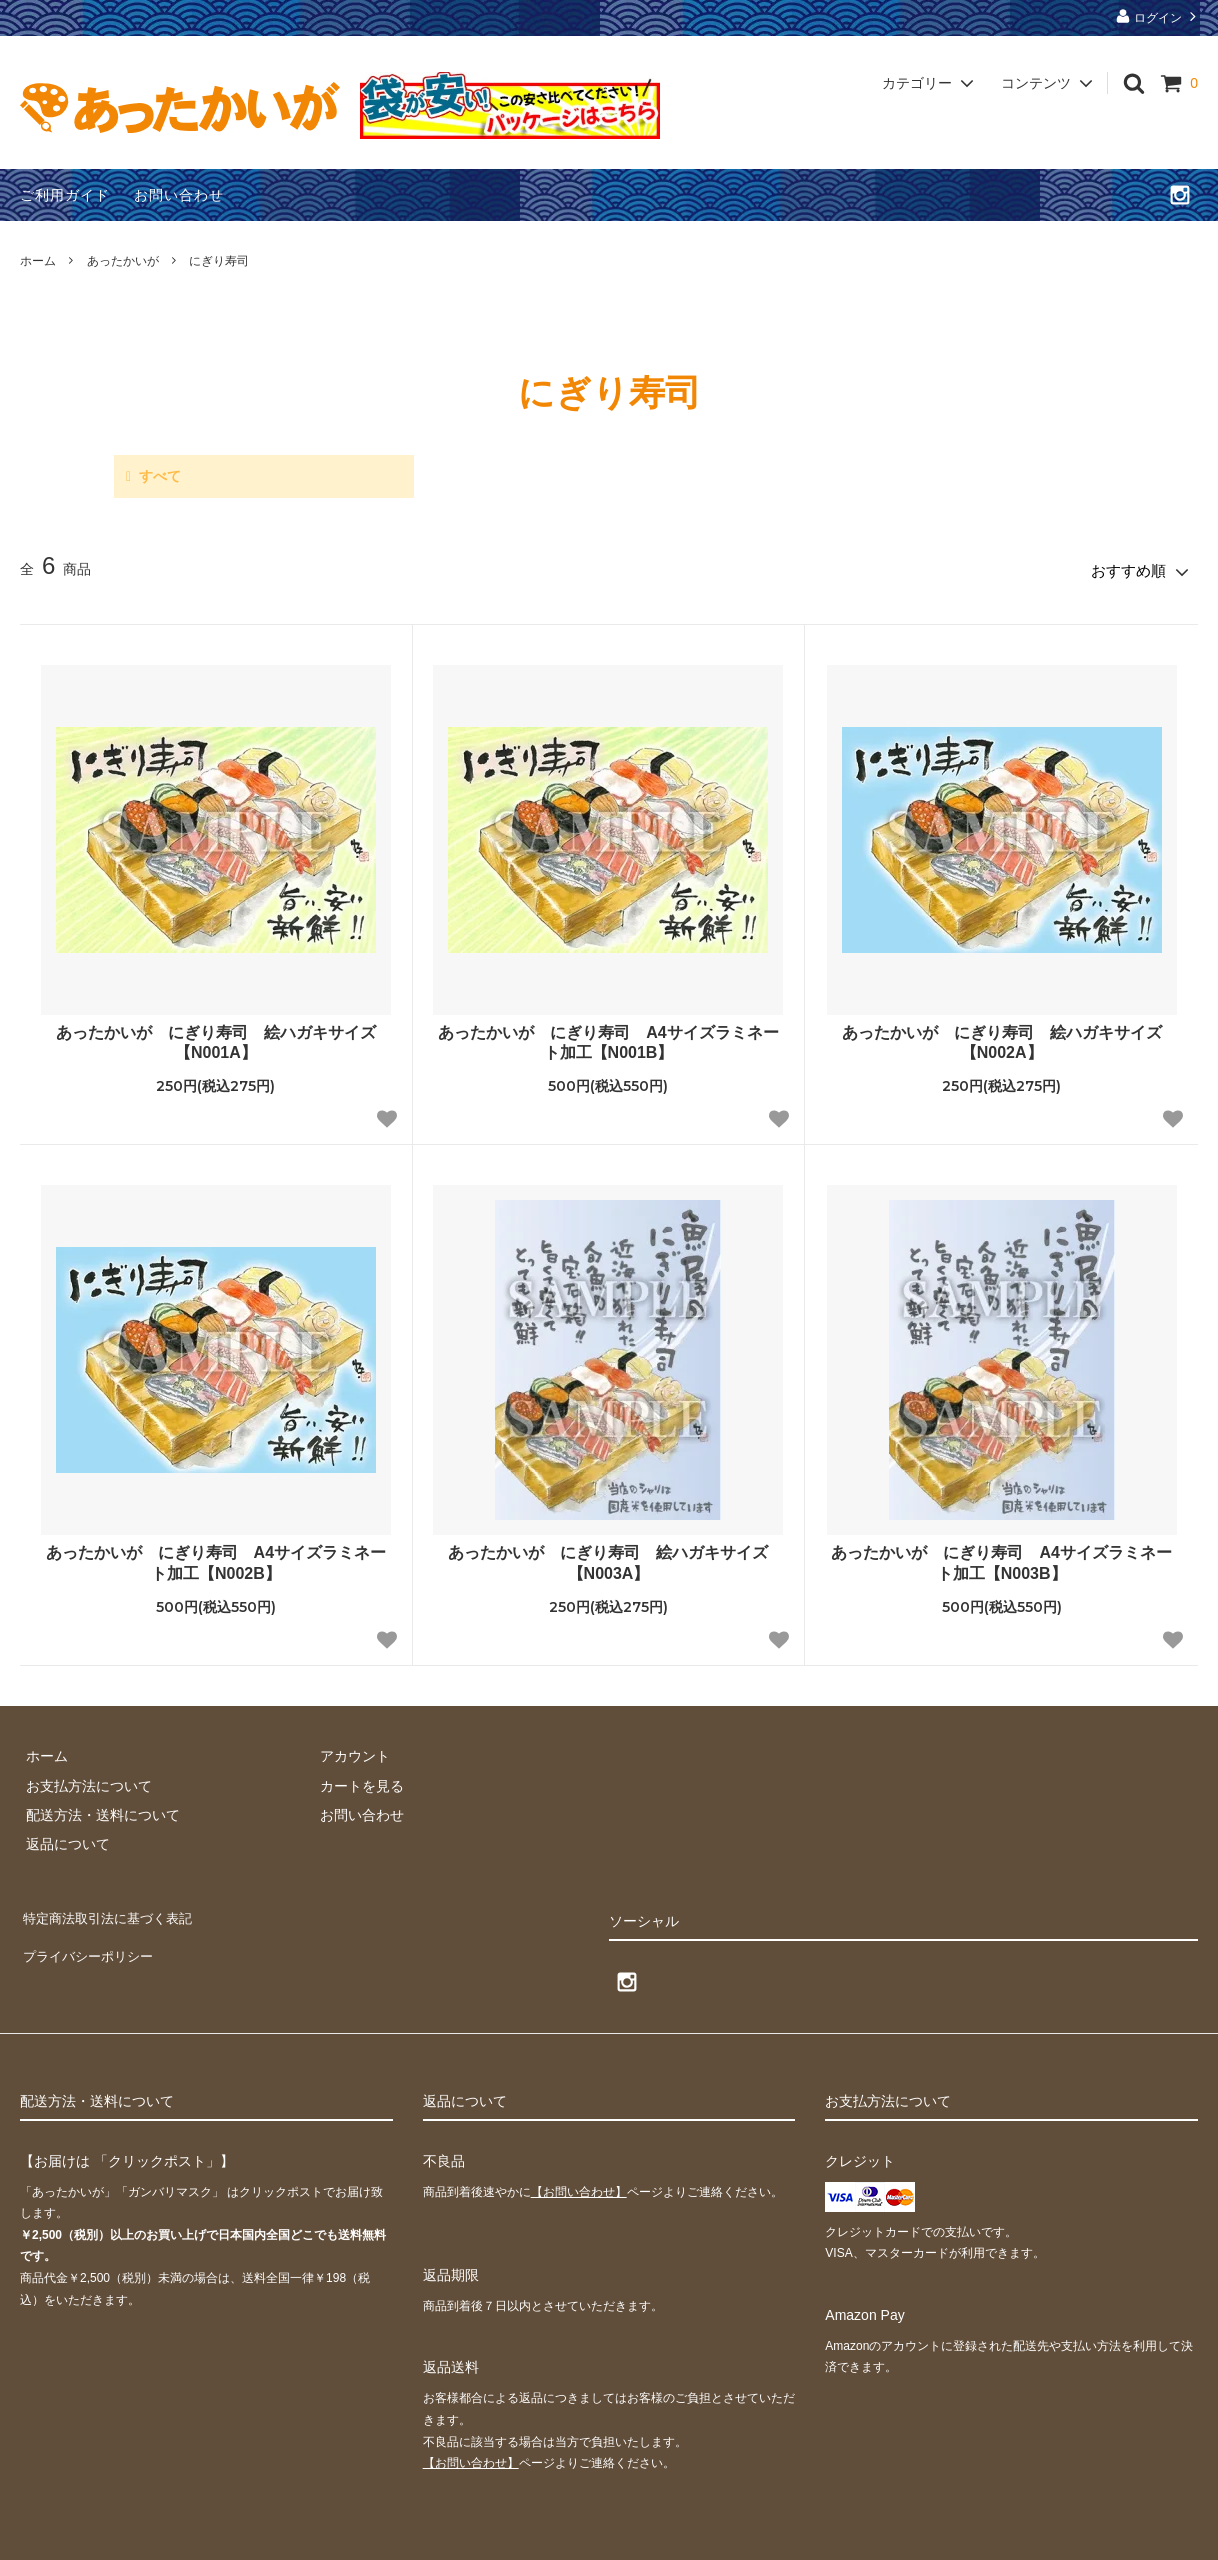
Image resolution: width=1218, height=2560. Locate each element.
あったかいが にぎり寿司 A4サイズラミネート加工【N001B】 (608, 1037)
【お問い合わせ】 (579, 2186)
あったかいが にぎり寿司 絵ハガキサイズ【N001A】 (216, 1037)
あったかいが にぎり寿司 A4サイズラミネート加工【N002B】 (216, 1558)
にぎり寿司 (219, 261)
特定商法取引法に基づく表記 (111, 1908)
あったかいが (123, 261)
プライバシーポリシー (90, 1938)
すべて (160, 476)
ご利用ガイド (65, 195)
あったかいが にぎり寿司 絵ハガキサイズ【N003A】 (608, 1558)
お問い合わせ (179, 195)
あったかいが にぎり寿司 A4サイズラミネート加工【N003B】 (1001, 1558)
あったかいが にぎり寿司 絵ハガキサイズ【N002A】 (1002, 1037)
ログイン (1158, 16)
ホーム (38, 261)
